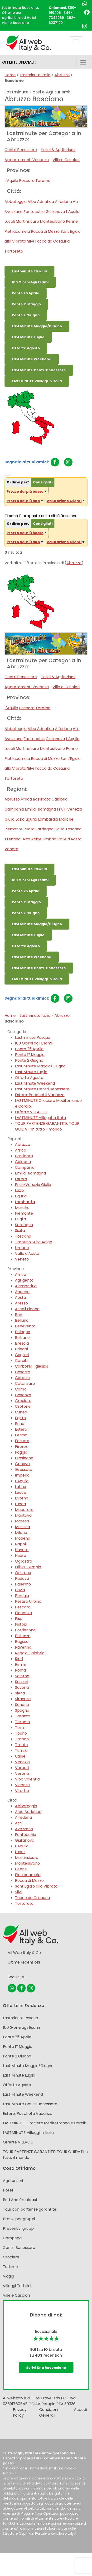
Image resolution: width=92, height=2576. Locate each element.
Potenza (22, 1636)
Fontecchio (34, 211)
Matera (22, 1521)
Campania (14, 809)
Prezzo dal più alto (23, 500)
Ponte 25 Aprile (25, 293)
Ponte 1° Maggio (26, 304)
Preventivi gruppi (18, 2228)
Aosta (20, 1297)
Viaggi (8, 2276)
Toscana (73, 829)
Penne (72, 221)
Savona (22, 1687)
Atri (76, 201)
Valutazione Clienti (64, 500)
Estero (21, 1179)
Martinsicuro (27, 221)
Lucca (20, 1504)
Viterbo (22, 1790)
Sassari (21, 1681)
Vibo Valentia (27, 1779)
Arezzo (21, 1303)
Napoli (21, 1544)
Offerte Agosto (26, 348)
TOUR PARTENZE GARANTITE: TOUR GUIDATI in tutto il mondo (47, 1126)
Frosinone (24, 1458)
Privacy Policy (20, 2412)
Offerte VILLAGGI (31, 1112)
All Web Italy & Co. (25, 1952)
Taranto (22, 1716)
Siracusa (23, 1699)
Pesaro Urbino (28, 1601)
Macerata (24, 1509)
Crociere (23, 1400)
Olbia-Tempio (28, 1567)
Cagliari (22, 1355)
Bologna (22, 1332)
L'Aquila (11, 180)
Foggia (21, 1452)
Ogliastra (23, 1561)
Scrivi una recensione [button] (46, 2367)
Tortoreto (14, 251)
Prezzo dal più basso (25, 491)
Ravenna (23, 1647)
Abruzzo (62, 75)
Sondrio (22, 1704)
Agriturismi (13, 2180)
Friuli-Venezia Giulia (33, 1184)
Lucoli (10, 221)
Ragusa (22, 1641)
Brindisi (21, 1349)
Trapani (22, 1739)
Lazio (19, 819)
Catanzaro (25, 1383)
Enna (19, 1423)
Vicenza (22, 1785)
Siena (20, 1693)
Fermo (21, 1435)
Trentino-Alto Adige (23, 839)
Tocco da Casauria (52, 241)
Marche (66, 819)
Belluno (22, 1320)
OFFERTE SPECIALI (19, 62)
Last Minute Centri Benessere (39, 370)
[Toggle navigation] (76, 41)
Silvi (30, 241)
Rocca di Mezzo (45, 231)
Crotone (23, 1406)
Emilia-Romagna (40, 809)
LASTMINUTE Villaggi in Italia (37, 381)
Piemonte (14, 829)
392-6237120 (62, 20)
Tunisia (21, 1750)
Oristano (23, 1572)
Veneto (11, 849)
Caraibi (21, 1360)
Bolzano (22, 1337)
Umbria (49, 839)
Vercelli (22, 1767)
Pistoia (21, 1624)
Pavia (20, 1590)
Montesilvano (52, 221)
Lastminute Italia (35, 75)
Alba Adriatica (41, 201)
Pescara (26, 180)
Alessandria (26, 1286)
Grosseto (23, 1469)
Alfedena (63, 201)
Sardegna (44, 829)
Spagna (22, 1710)
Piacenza (23, 1613)
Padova (22, 1578)
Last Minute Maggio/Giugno (37, 326)
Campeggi (12, 2238)
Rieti (19, 1658)
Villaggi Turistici (17, 2286)
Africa (26, 799)
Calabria (60, 799)
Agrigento (24, 1280)
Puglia (29, 829)
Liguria (31, 819)
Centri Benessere (21, 149)
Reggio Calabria (29, 1653)
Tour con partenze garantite (29, 2209)
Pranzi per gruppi (19, 2219)
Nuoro (20, 1555)
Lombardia (48, 819)
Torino (21, 1733)
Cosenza (23, 1395)
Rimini (20, 1664)
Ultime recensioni (24, 1962)
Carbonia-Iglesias (31, 1366)
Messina (22, 1527)
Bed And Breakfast (20, 2200)
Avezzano (14, 211)
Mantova (23, 1515)
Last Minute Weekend (31, 359)
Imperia (22, 1475)
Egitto (20, 1418)
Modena (22, 1538)
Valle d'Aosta (69, 839)
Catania (22, 1377)
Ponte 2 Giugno (26, 315)
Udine (20, 1756)
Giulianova (55, 211)
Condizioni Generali (48, 2412)
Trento (21, 1745)
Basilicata (42, 799)
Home (10, 75)
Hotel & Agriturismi (58, 149)
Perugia (22, 1595)
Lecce (20, 1492)
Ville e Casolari (66, 159)
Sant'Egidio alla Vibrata (36, 1886)
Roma (20, 1670)
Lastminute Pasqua (29, 271)
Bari (18, 1314)
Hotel (8, 2190)
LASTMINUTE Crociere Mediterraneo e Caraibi (45, 2123)
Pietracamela (17, 231)
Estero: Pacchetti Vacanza (39, 1095)
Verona (22, 1773)
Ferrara (22, 1441)
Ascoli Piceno (27, 1309)
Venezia (22, 1762)
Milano (21, 1532)
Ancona (22, 1291)
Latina (20, 1486)
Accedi (80, 2409)
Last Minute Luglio (28, 337)
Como (20, 1389)
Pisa (18, 1618)
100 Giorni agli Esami (30, 282)
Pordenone (25, 1630)
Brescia (22, 1343)
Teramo (42, 180)
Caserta (22, 1372)
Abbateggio (16, 201)
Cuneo (21, 1412)
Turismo (10, 2266)
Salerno (22, 1676)
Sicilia (59, 829)
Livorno (21, 1498)
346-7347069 (60, 15)
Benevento (25, 1326)
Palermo (23, 1584)
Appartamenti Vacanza (27, 159)
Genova (22, 1464)
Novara (22, 1550)
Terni (19, 1727)
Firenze (22, 1446)
